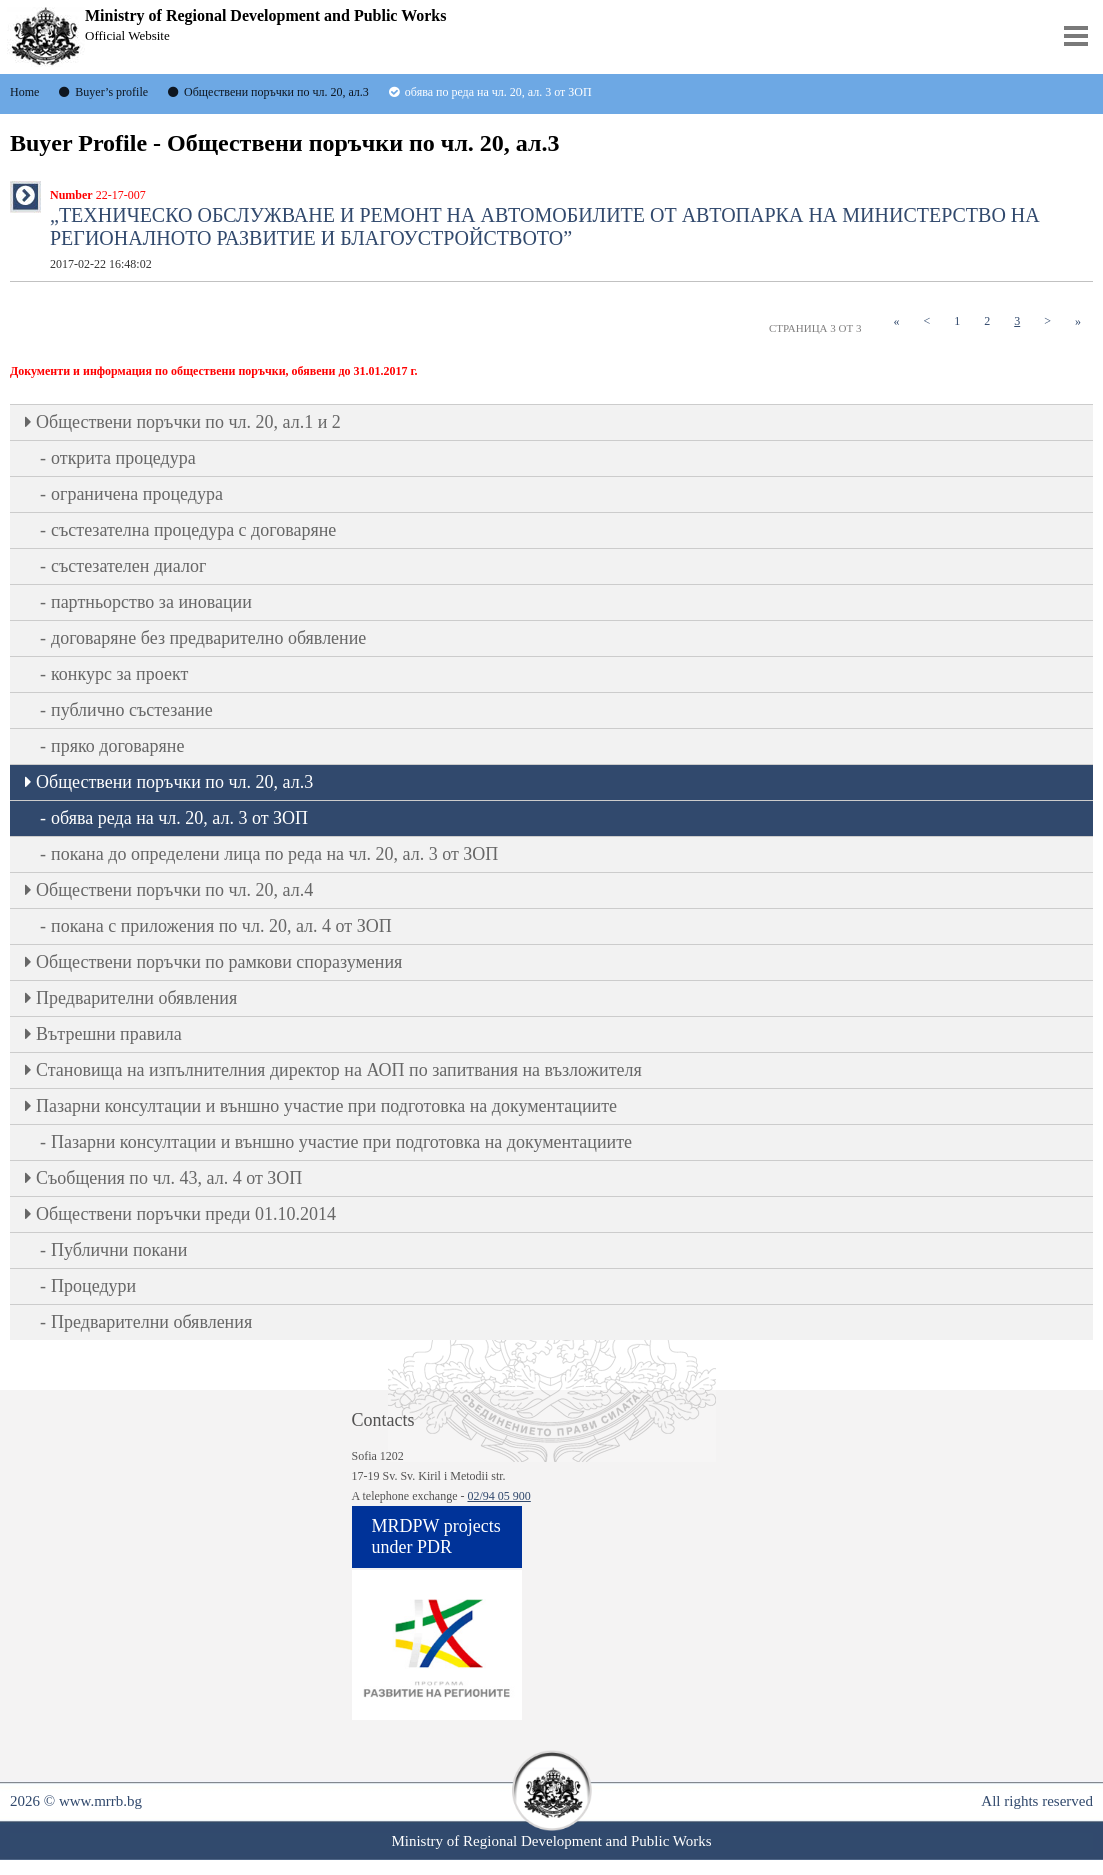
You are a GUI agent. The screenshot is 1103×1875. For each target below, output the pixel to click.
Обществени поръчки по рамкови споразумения (219, 962)
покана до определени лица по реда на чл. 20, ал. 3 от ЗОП (274, 854)
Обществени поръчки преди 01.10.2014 (186, 1214)
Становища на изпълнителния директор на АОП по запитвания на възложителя (339, 1070)
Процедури (93, 1286)
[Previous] (926, 321)
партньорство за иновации (151, 602)
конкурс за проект (119, 674)
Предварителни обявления (136, 998)
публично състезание (132, 710)
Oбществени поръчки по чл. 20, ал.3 (174, 782)
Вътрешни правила (109, 1034)
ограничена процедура (137, 494)
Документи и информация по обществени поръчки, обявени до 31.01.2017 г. (214, 371)
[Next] (1047, 321)
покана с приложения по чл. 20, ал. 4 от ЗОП (221, 926)
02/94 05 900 (498, 1496)
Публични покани (119, 1250)
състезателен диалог (128, 566)
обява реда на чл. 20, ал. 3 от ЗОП (179, 818)
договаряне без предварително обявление (208, 638)
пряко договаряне (118, 746)
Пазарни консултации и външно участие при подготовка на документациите (326, 1106)
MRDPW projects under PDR (436, 1536)
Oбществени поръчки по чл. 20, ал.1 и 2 (188, 422)
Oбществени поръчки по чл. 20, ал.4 (174, 890)
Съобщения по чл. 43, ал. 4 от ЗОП (169, 1178)
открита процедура (123, 458)
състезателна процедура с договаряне (193, 530)
